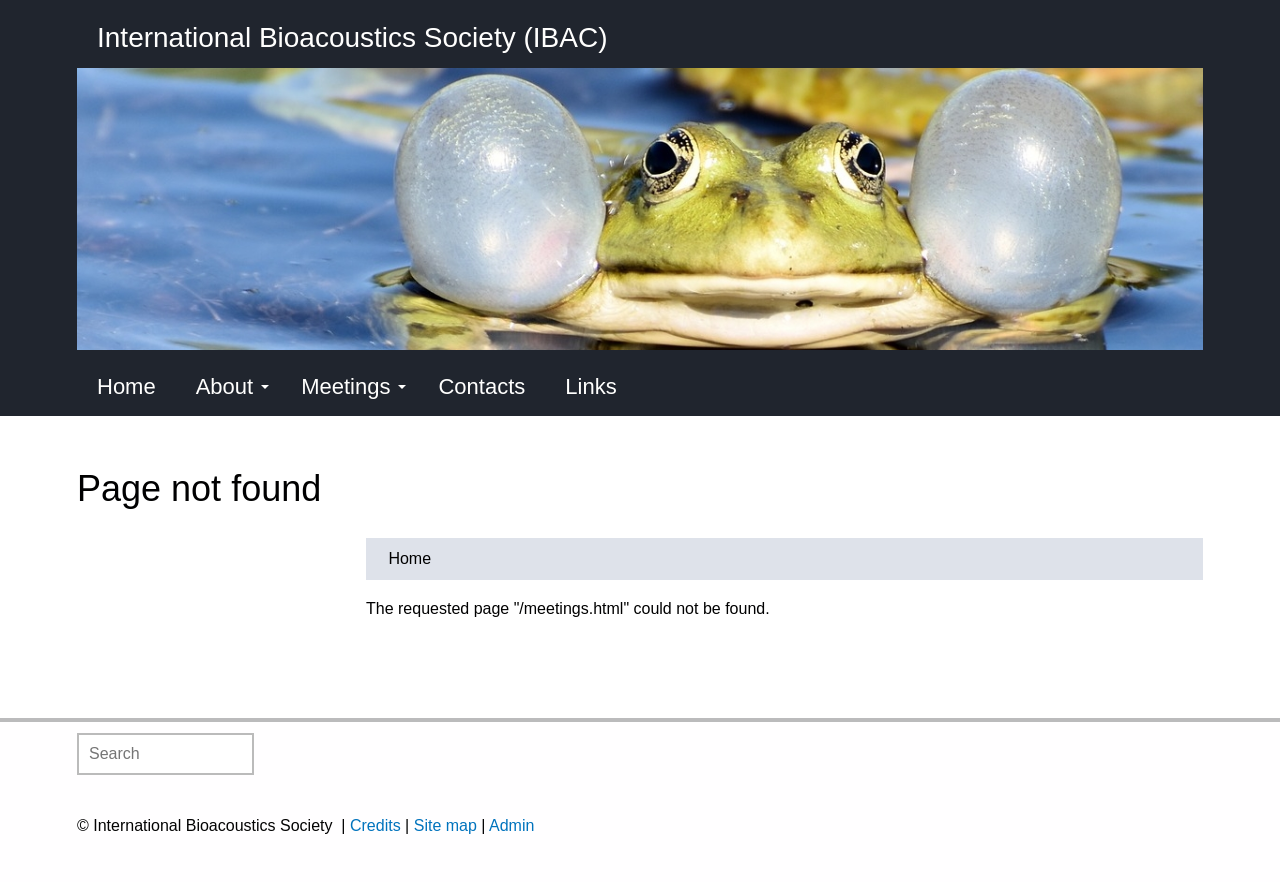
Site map (445, 825)
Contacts (481, 386)
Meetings (353, 386)
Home (126, 386)
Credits (375, 825)
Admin (511, 825)
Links (590, 386)
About (233, 386)
